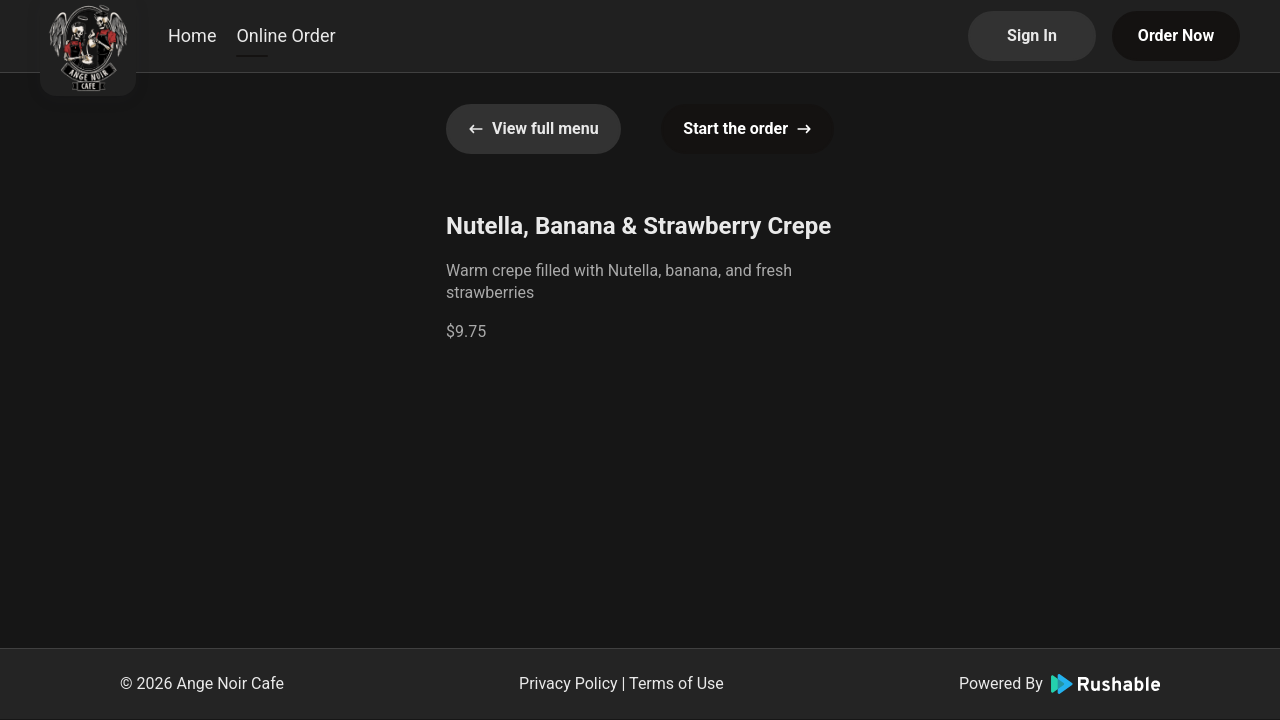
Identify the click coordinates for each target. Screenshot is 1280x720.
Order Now (1176, 35)
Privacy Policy (568, 683)
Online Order (285, 35)
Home (192, 35)
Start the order (747, 128)
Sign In (1032, 35)
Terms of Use (676, 683)
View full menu (533, 128)
